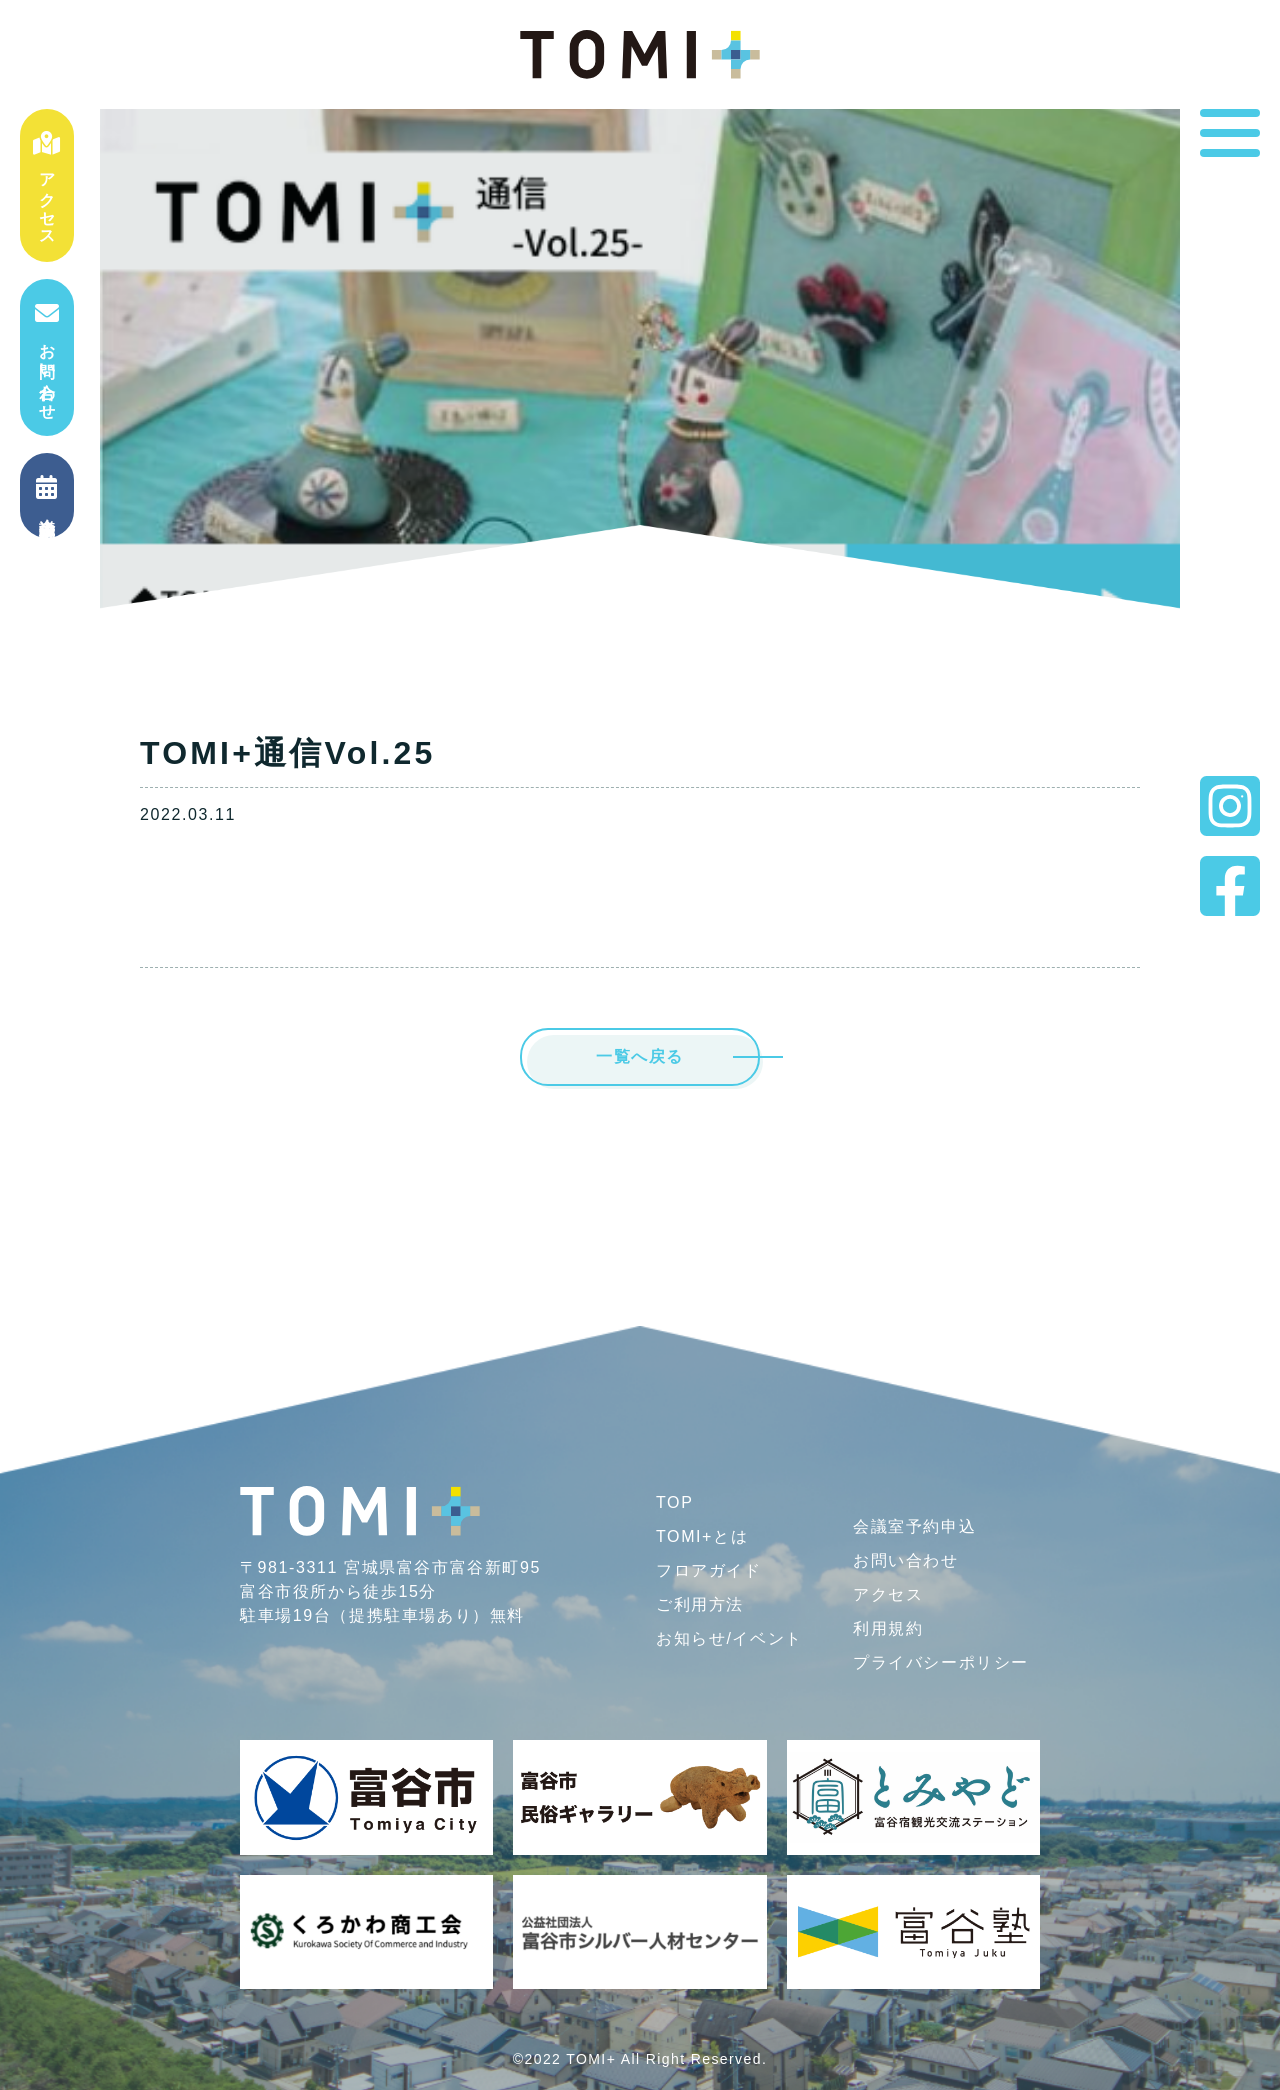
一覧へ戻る (640, 1056)
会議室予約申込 (914, 1526)
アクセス (47, 185)
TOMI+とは (702, 1536)
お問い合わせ (47, 357)
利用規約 (888, 1628)
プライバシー (941, 1663)
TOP (674, 1502)
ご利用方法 (700, 1604)
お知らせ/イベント (729, 1638)
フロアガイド (709, 1570)
